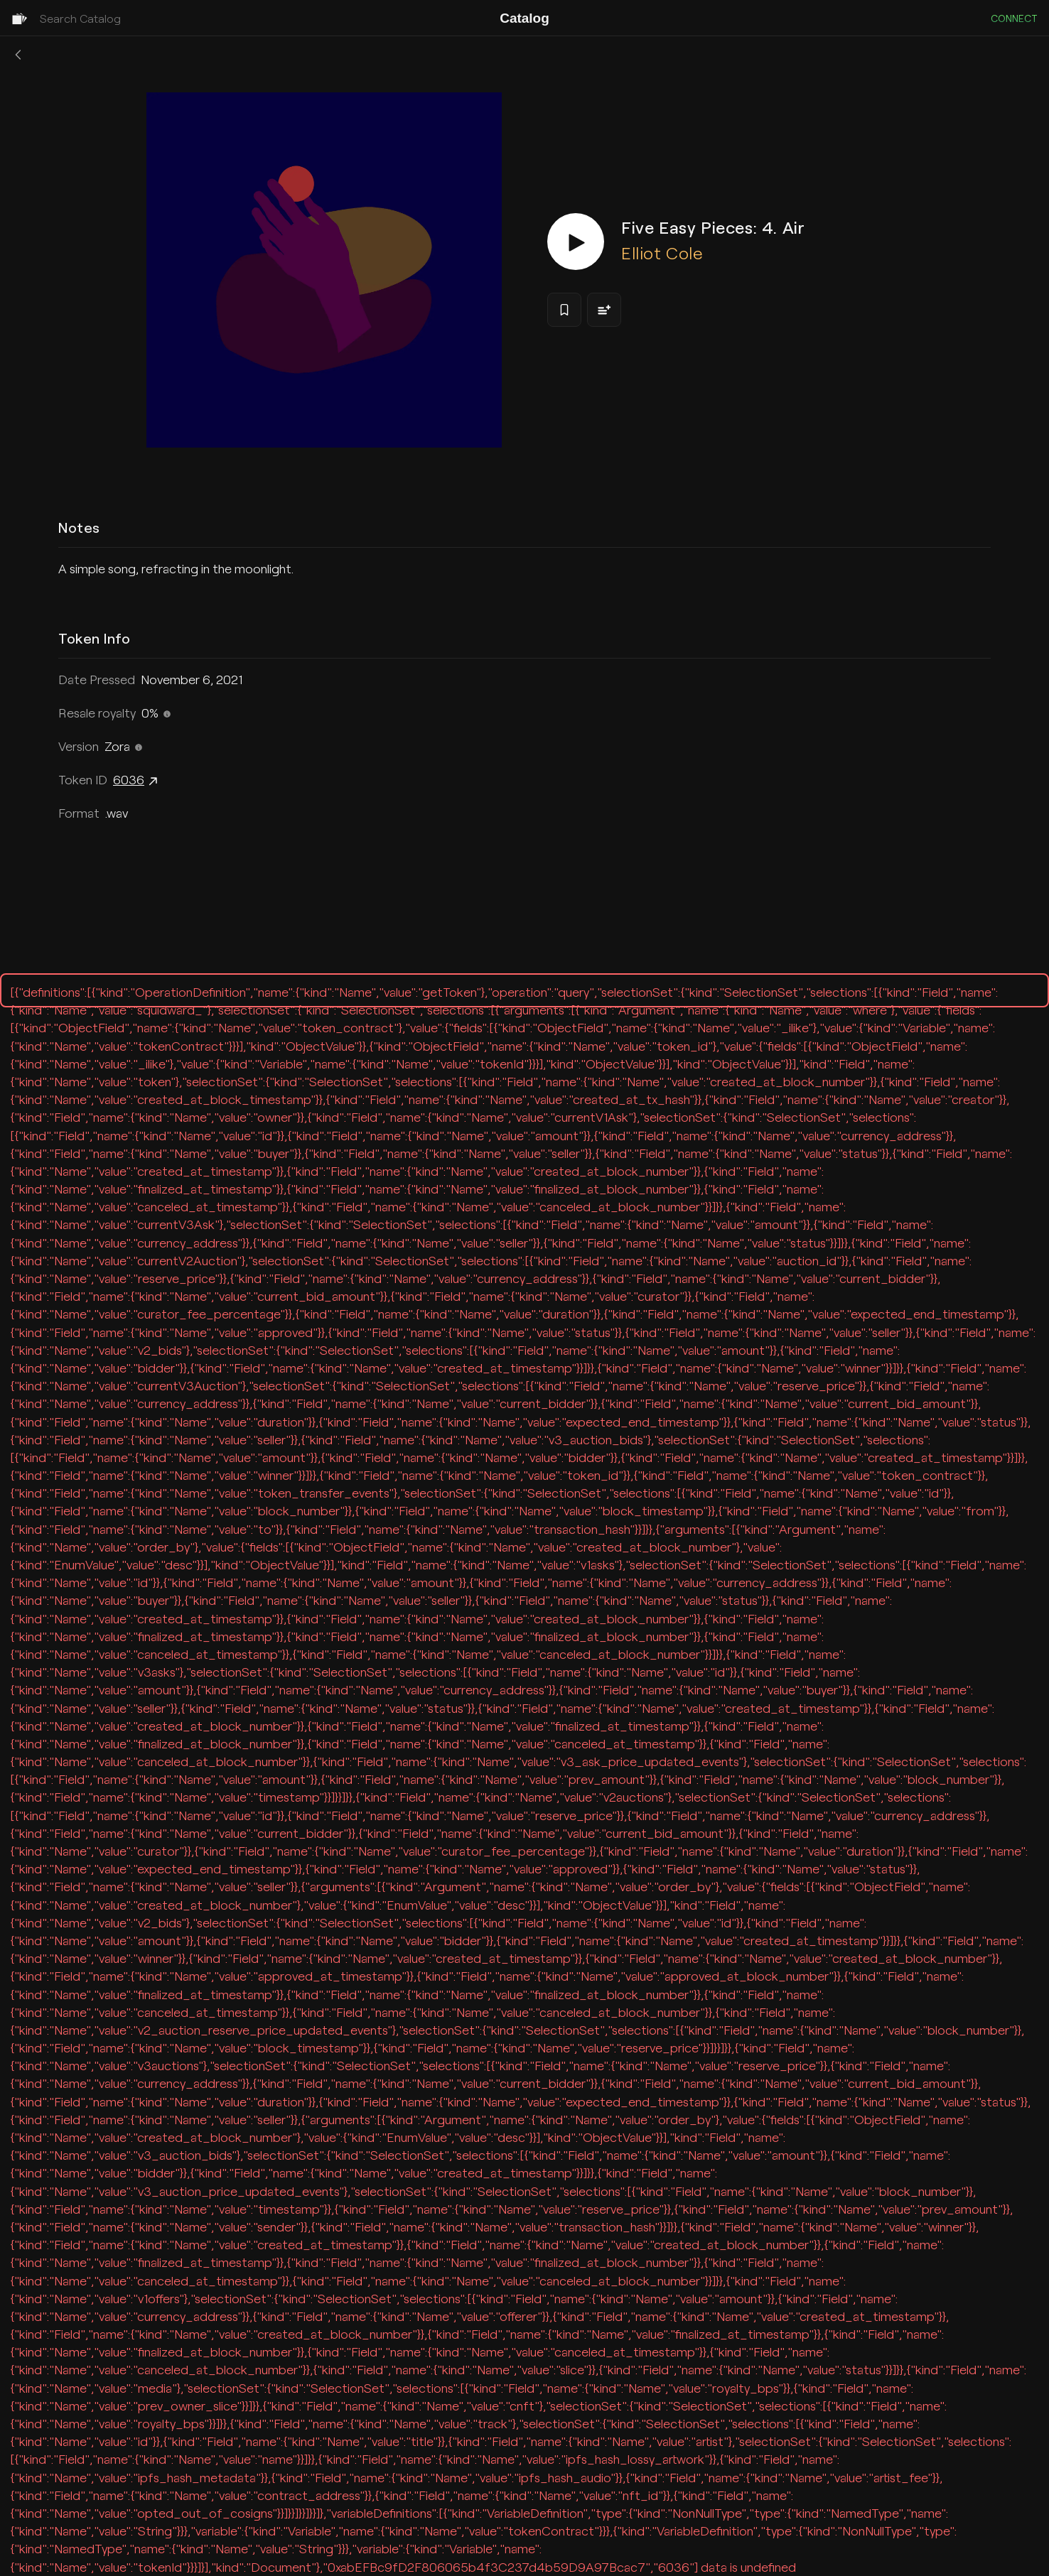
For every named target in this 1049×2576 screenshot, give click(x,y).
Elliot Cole (662, 252)
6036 (137, 781)
